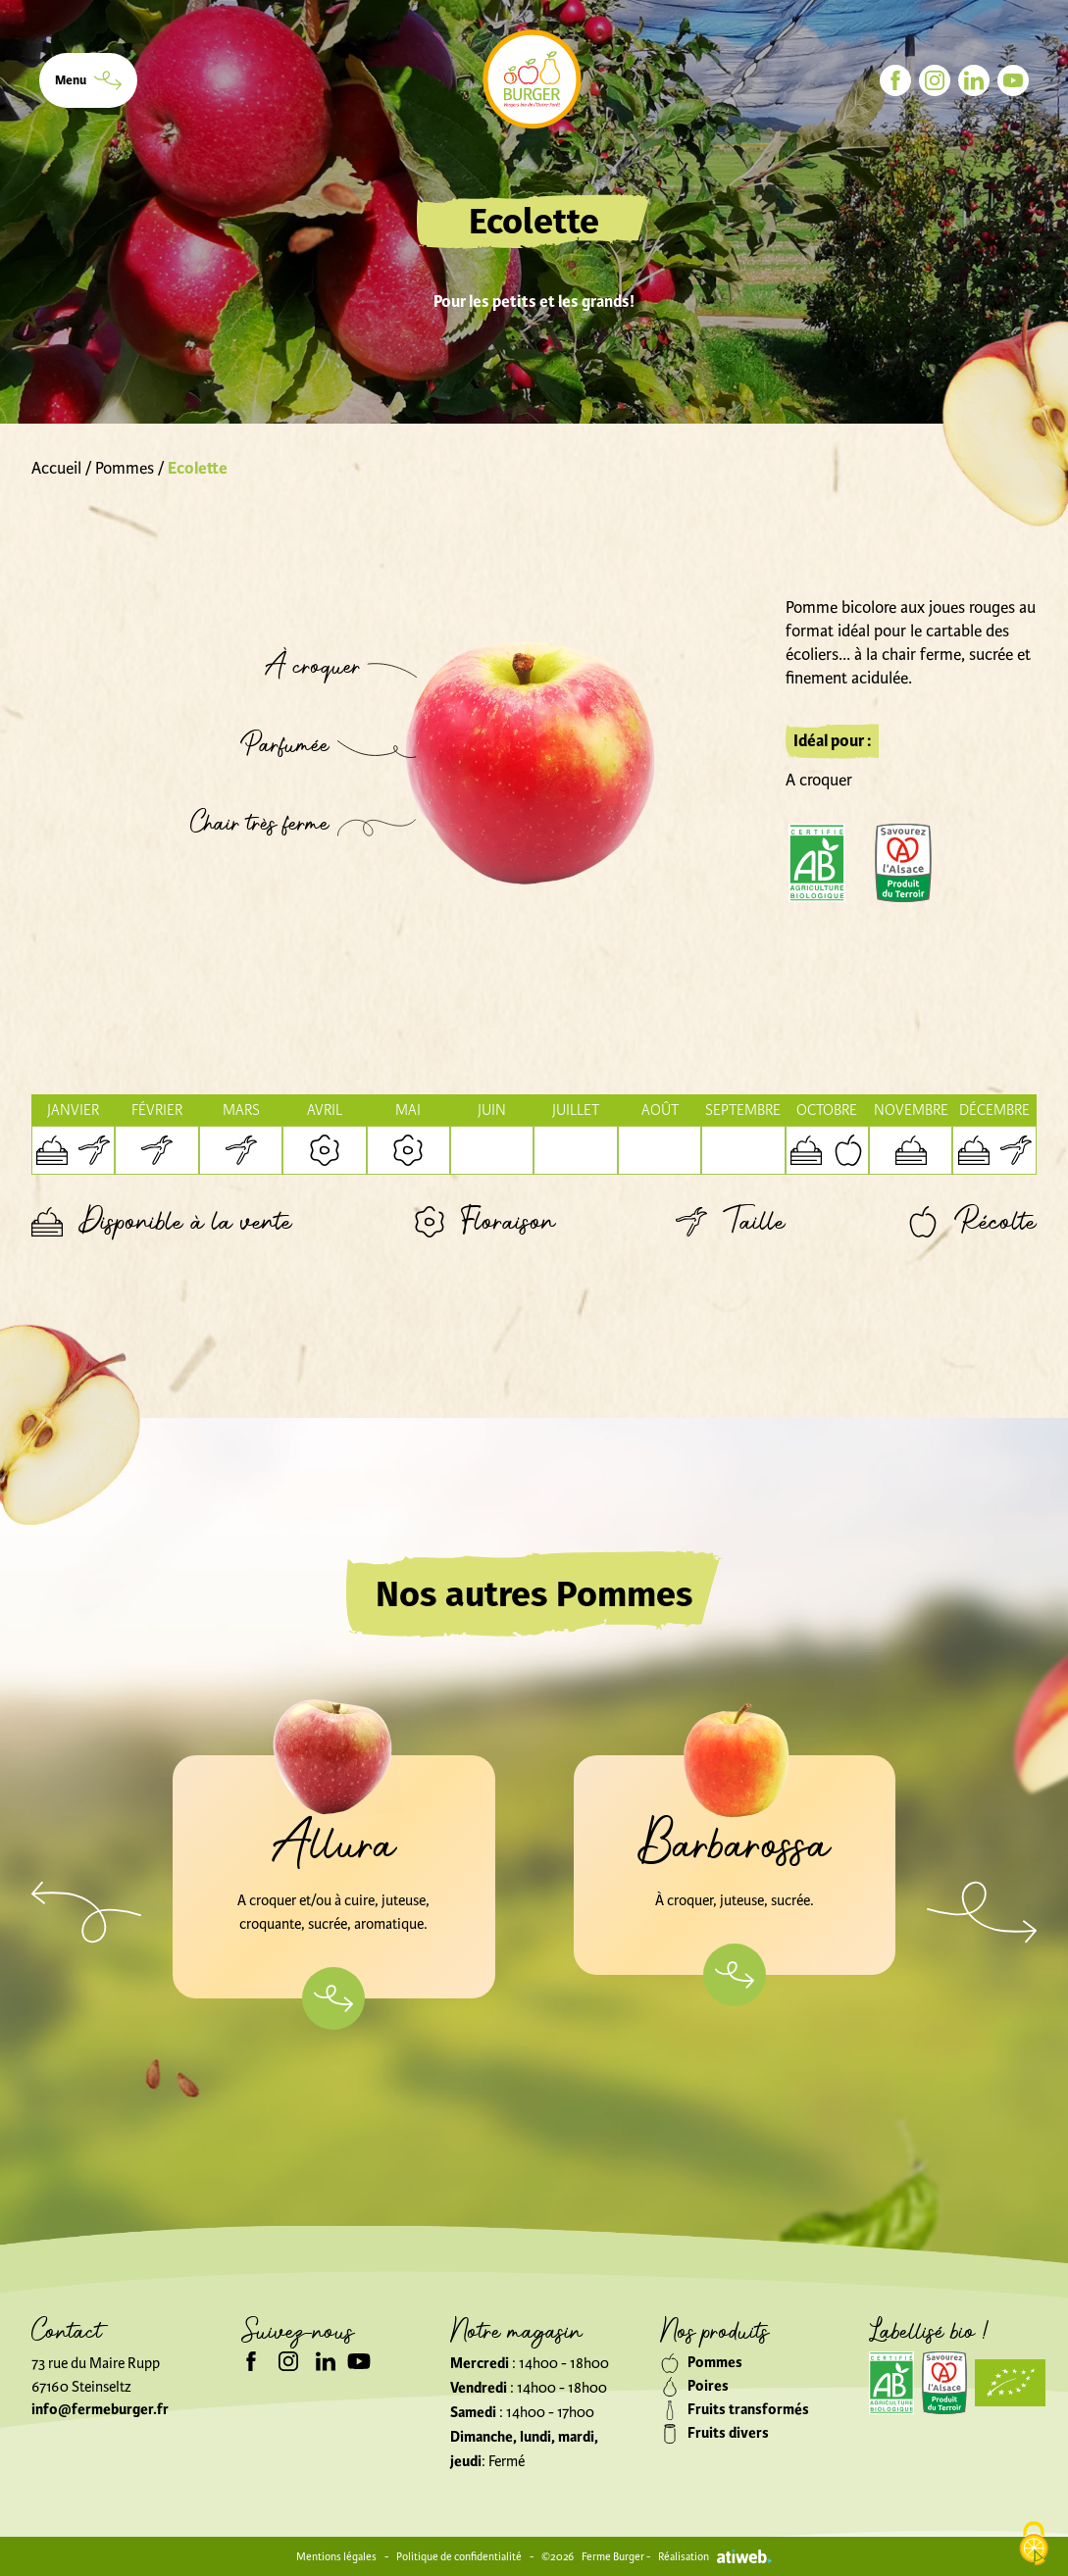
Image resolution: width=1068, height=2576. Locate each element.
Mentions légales (336, 2556)
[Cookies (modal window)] (1033, 2543)
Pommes (124, 468)
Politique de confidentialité (459, 2556)
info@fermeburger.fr (100, 2409)
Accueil (56, 468)
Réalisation (715, 2556)
